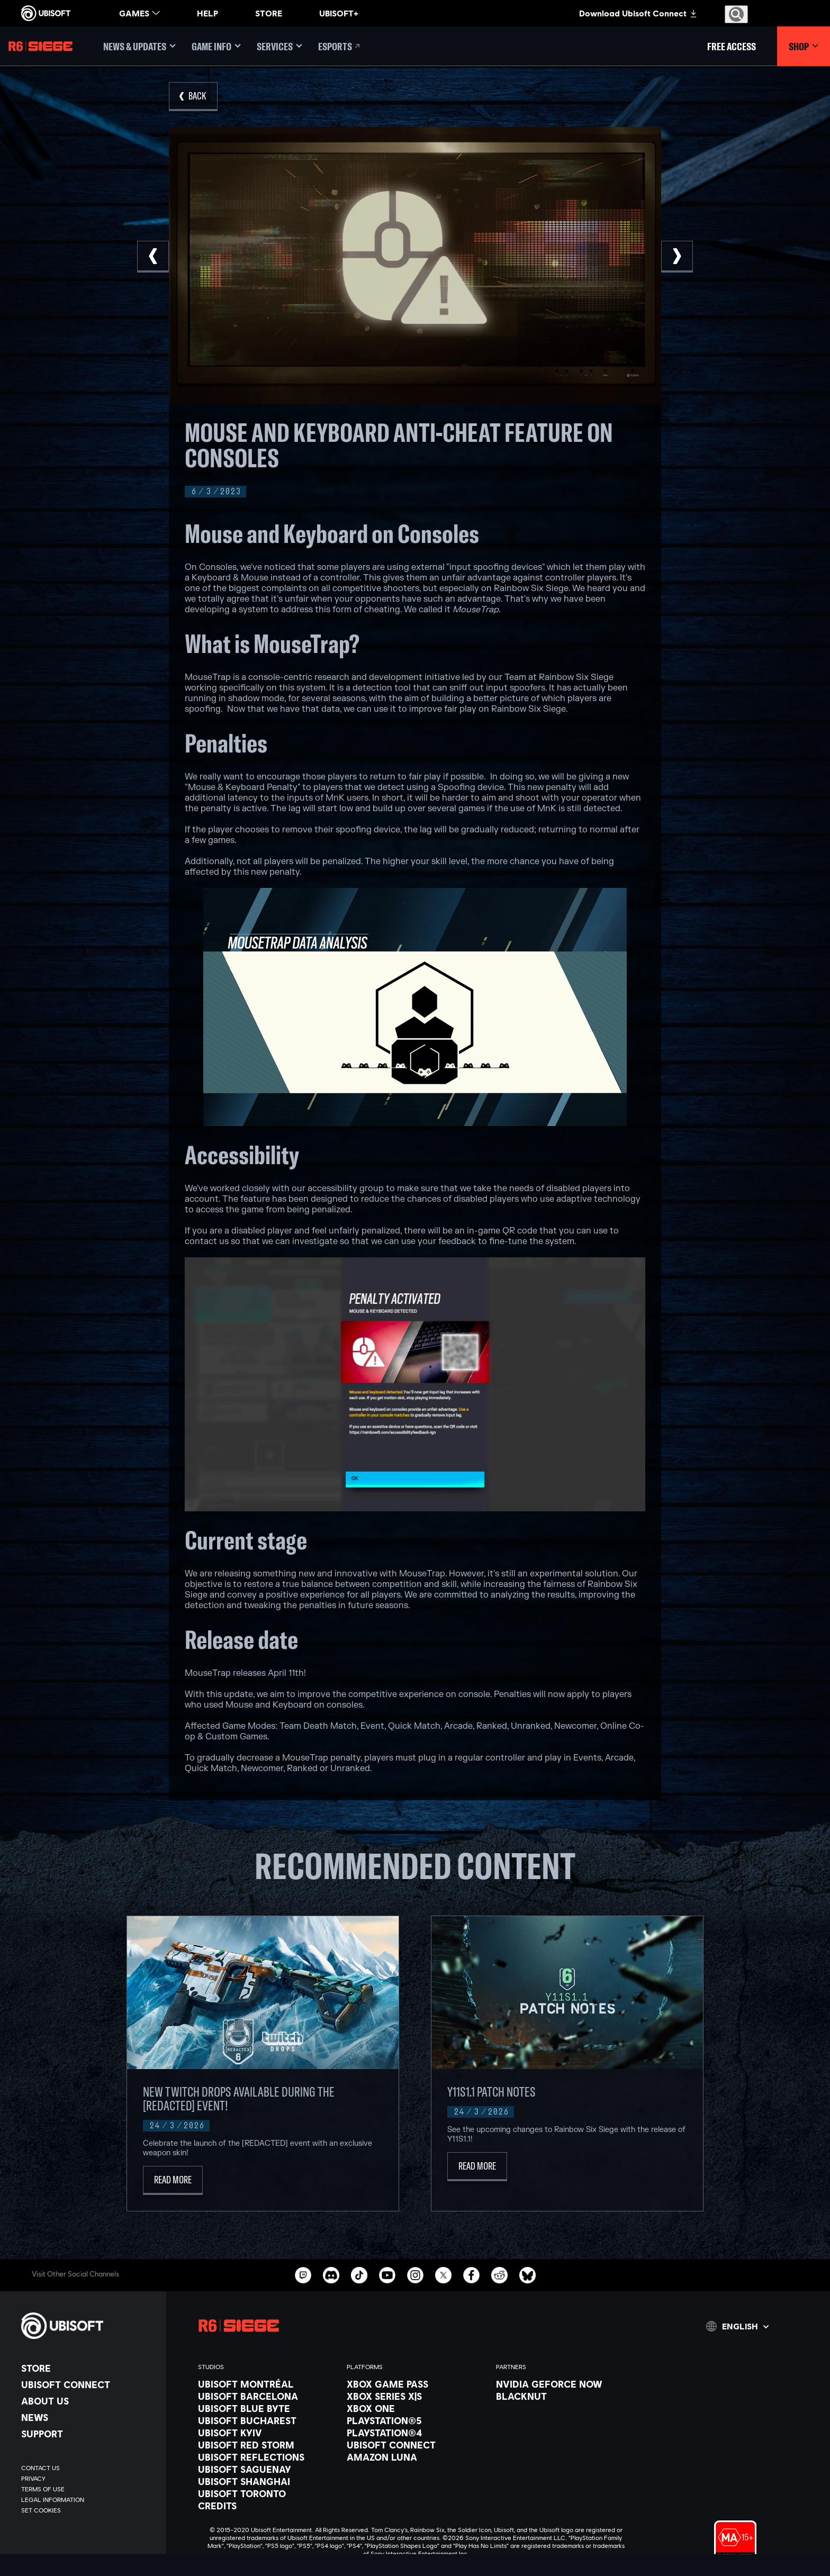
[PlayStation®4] (416, 2432)
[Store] (88, 2368)
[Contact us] (88, 2468)
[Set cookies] (41, 2510)
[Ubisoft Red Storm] (267, 2444)
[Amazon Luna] (416, 2457)
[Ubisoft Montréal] (267, 2384)
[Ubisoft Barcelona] (267, 2396)
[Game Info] (216, 46)
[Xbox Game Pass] (416, 2384)
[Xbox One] (416, 2408)
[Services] (279, 46)
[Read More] (173, 2180)
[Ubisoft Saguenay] (267, 2469)
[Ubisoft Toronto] (267, 2493)
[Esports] (339, 46)
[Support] (88, 2433)
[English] (737, 2326)
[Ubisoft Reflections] (267, 2457)
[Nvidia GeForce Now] (565, 2384)
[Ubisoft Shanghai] (267, 2481)
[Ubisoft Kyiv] (267, 2432)
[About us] (88, 2401)
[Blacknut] (565, 2396)
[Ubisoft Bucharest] (267, 2420)
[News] (88, 2417)
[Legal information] (88, 2500)
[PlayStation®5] (416, 2420)
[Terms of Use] (88, 2489)
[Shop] (803, 46)
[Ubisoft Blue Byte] (267, 2408)
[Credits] (267, 2505)
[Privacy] (88, 2478)
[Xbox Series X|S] (416, 2396)
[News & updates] (139, 46)
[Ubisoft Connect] (88, 2384)
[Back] (193, 96)
